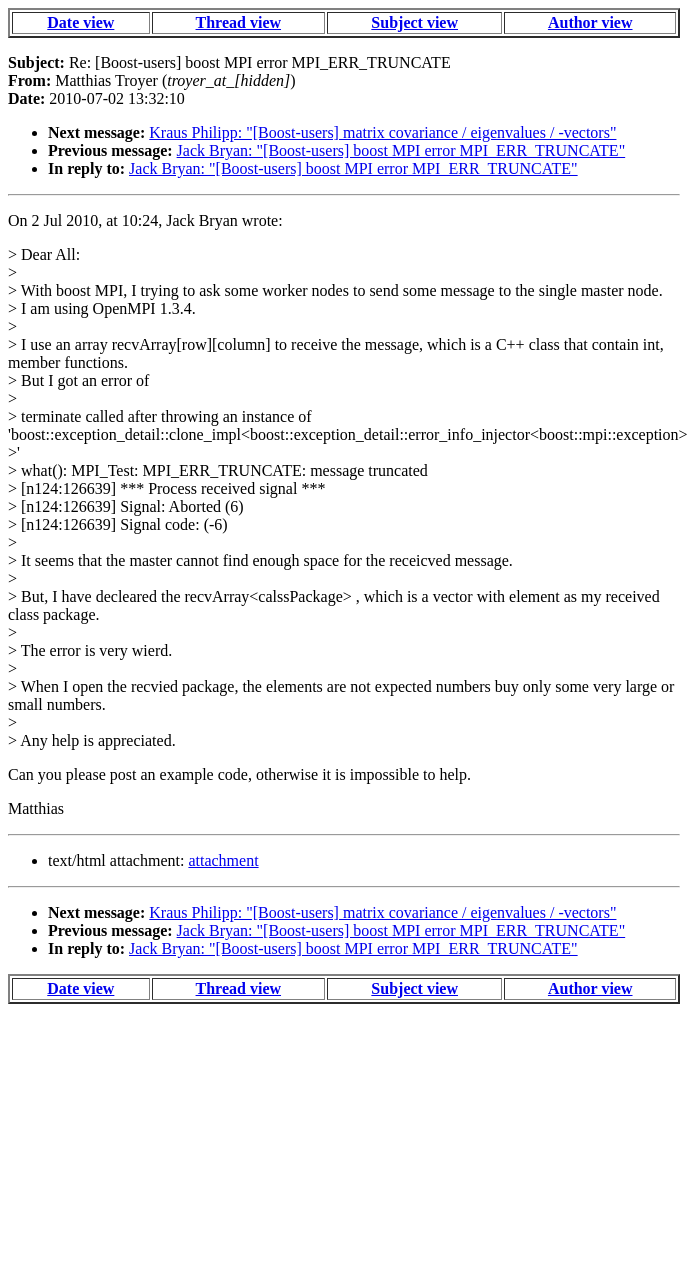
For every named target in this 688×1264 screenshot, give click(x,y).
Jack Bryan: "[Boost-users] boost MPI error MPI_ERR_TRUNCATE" (401, 150)
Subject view (414, 22)
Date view (80, 22)
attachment (223, 860)
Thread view (238, 22)
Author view (590, 22)
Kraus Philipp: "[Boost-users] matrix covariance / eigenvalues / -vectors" (382, 132)
